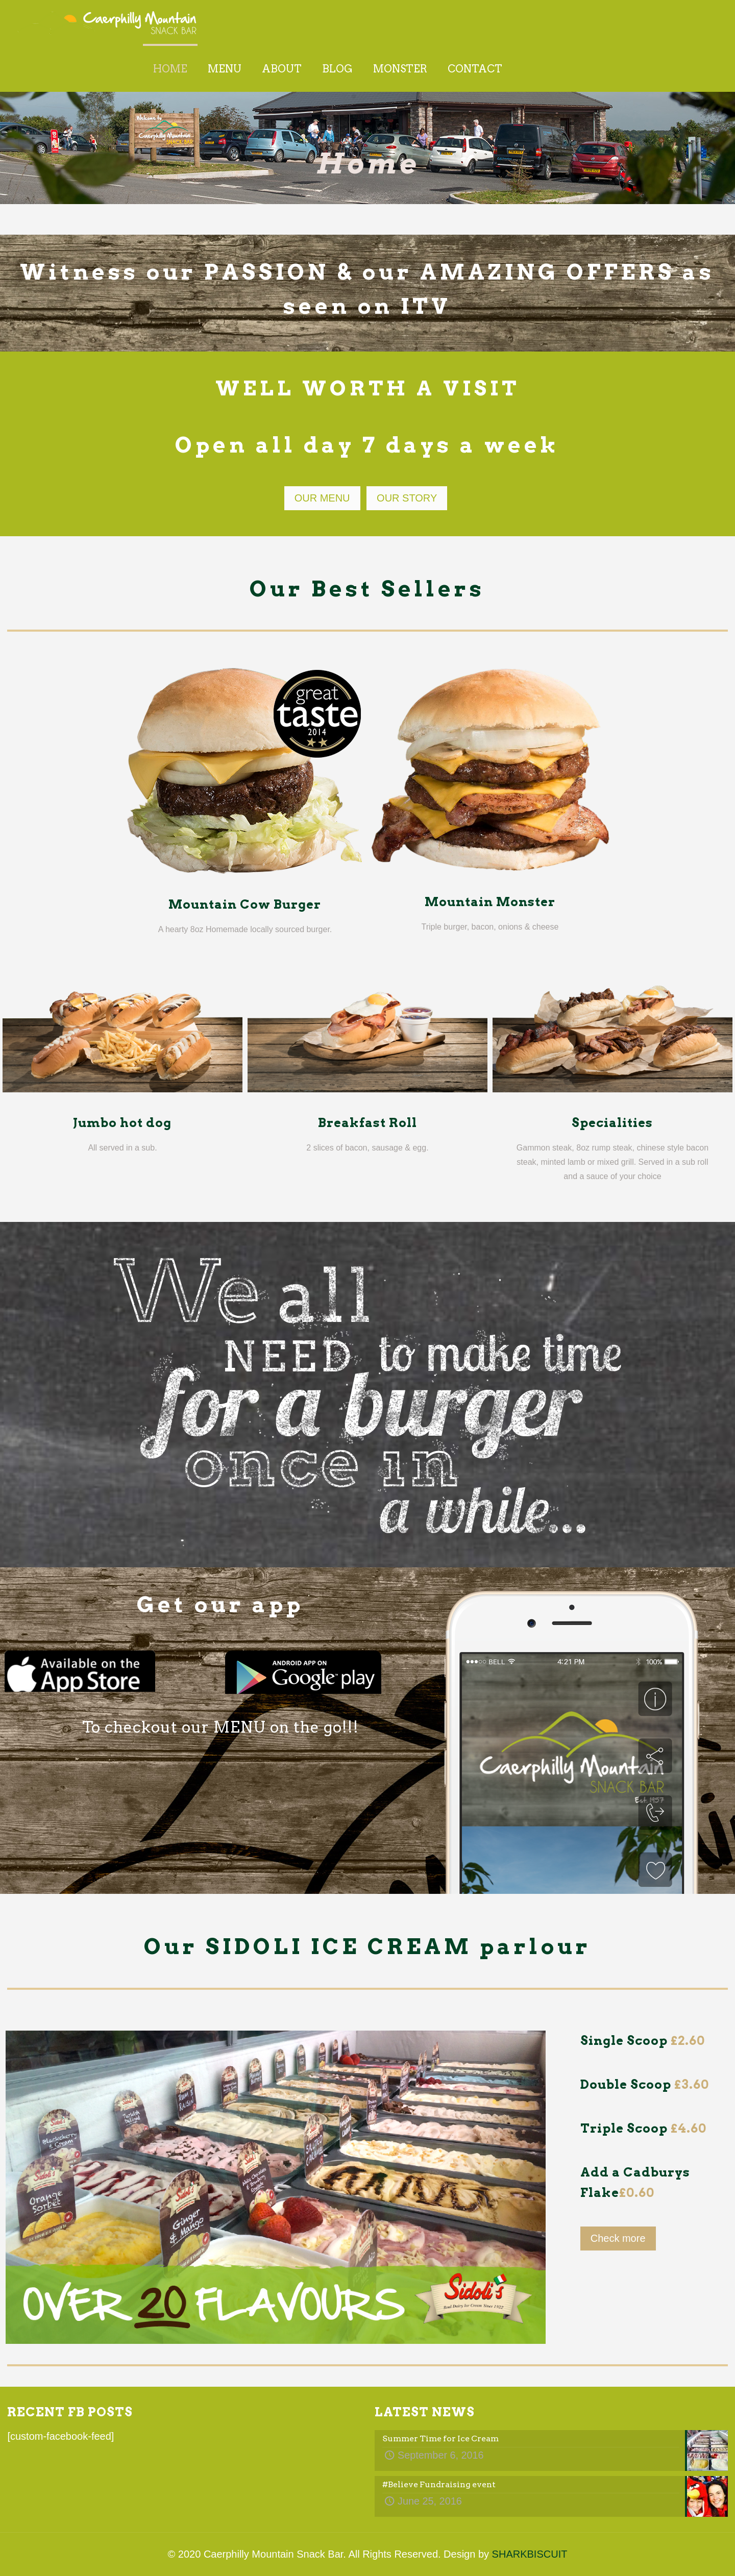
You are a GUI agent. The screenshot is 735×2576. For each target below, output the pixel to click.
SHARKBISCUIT (530, 2554)
